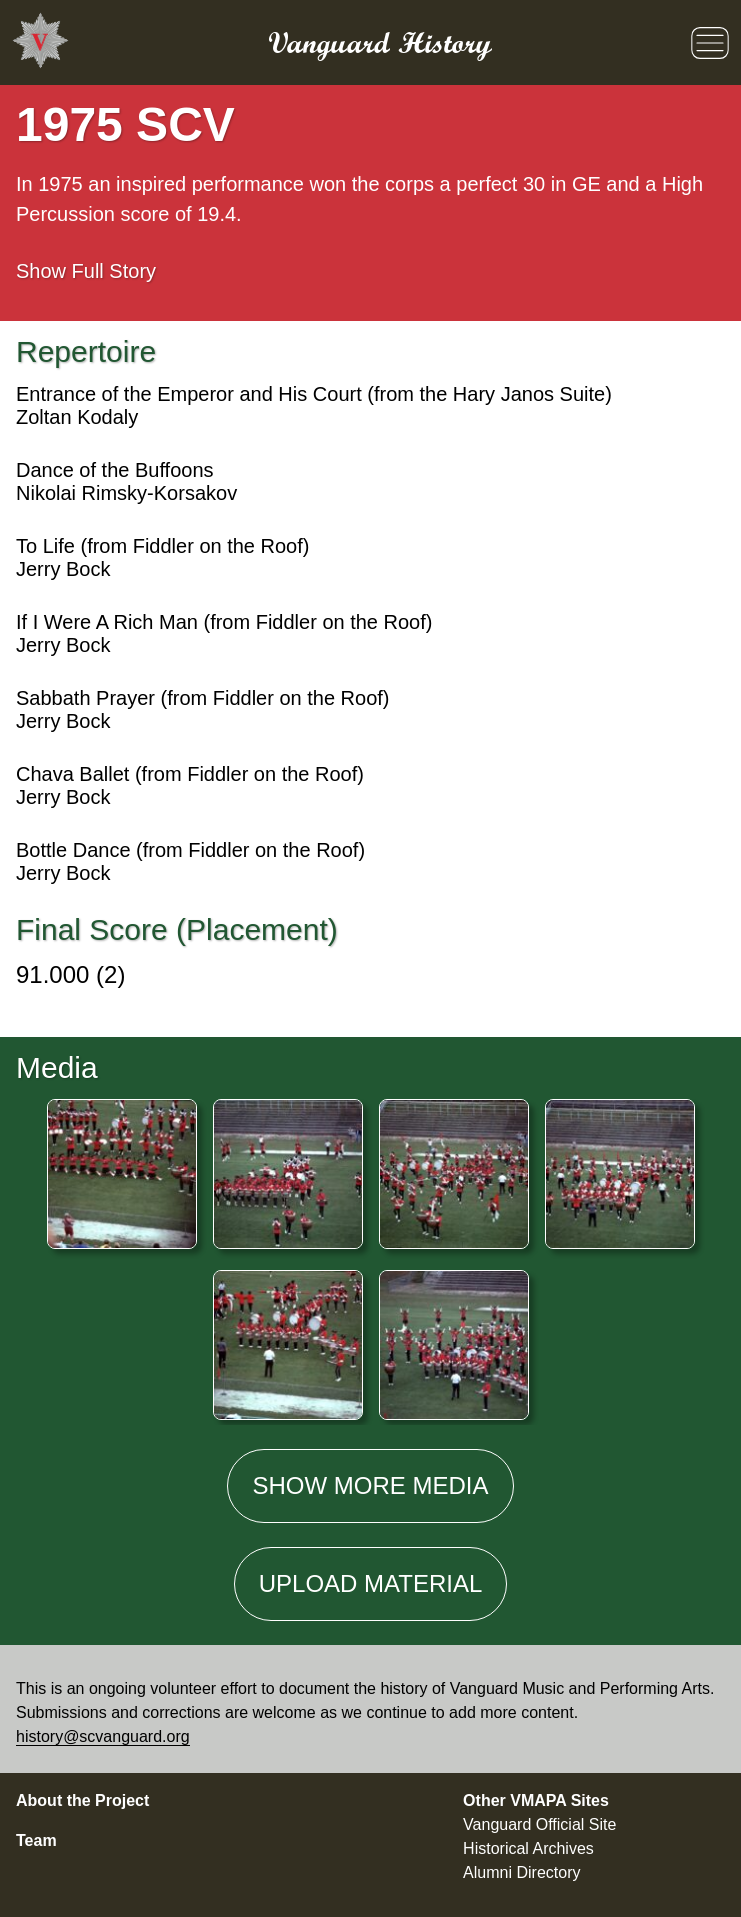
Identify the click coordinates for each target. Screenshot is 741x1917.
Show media (370, 1485)
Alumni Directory (521, 1872)
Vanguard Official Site (539, 1824)
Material (371, 1583)
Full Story (86, 271)
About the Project (82, 1800)
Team (36, 1840)
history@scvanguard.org (103, 1736)
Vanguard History (380, 42)
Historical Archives (528, 1848)
